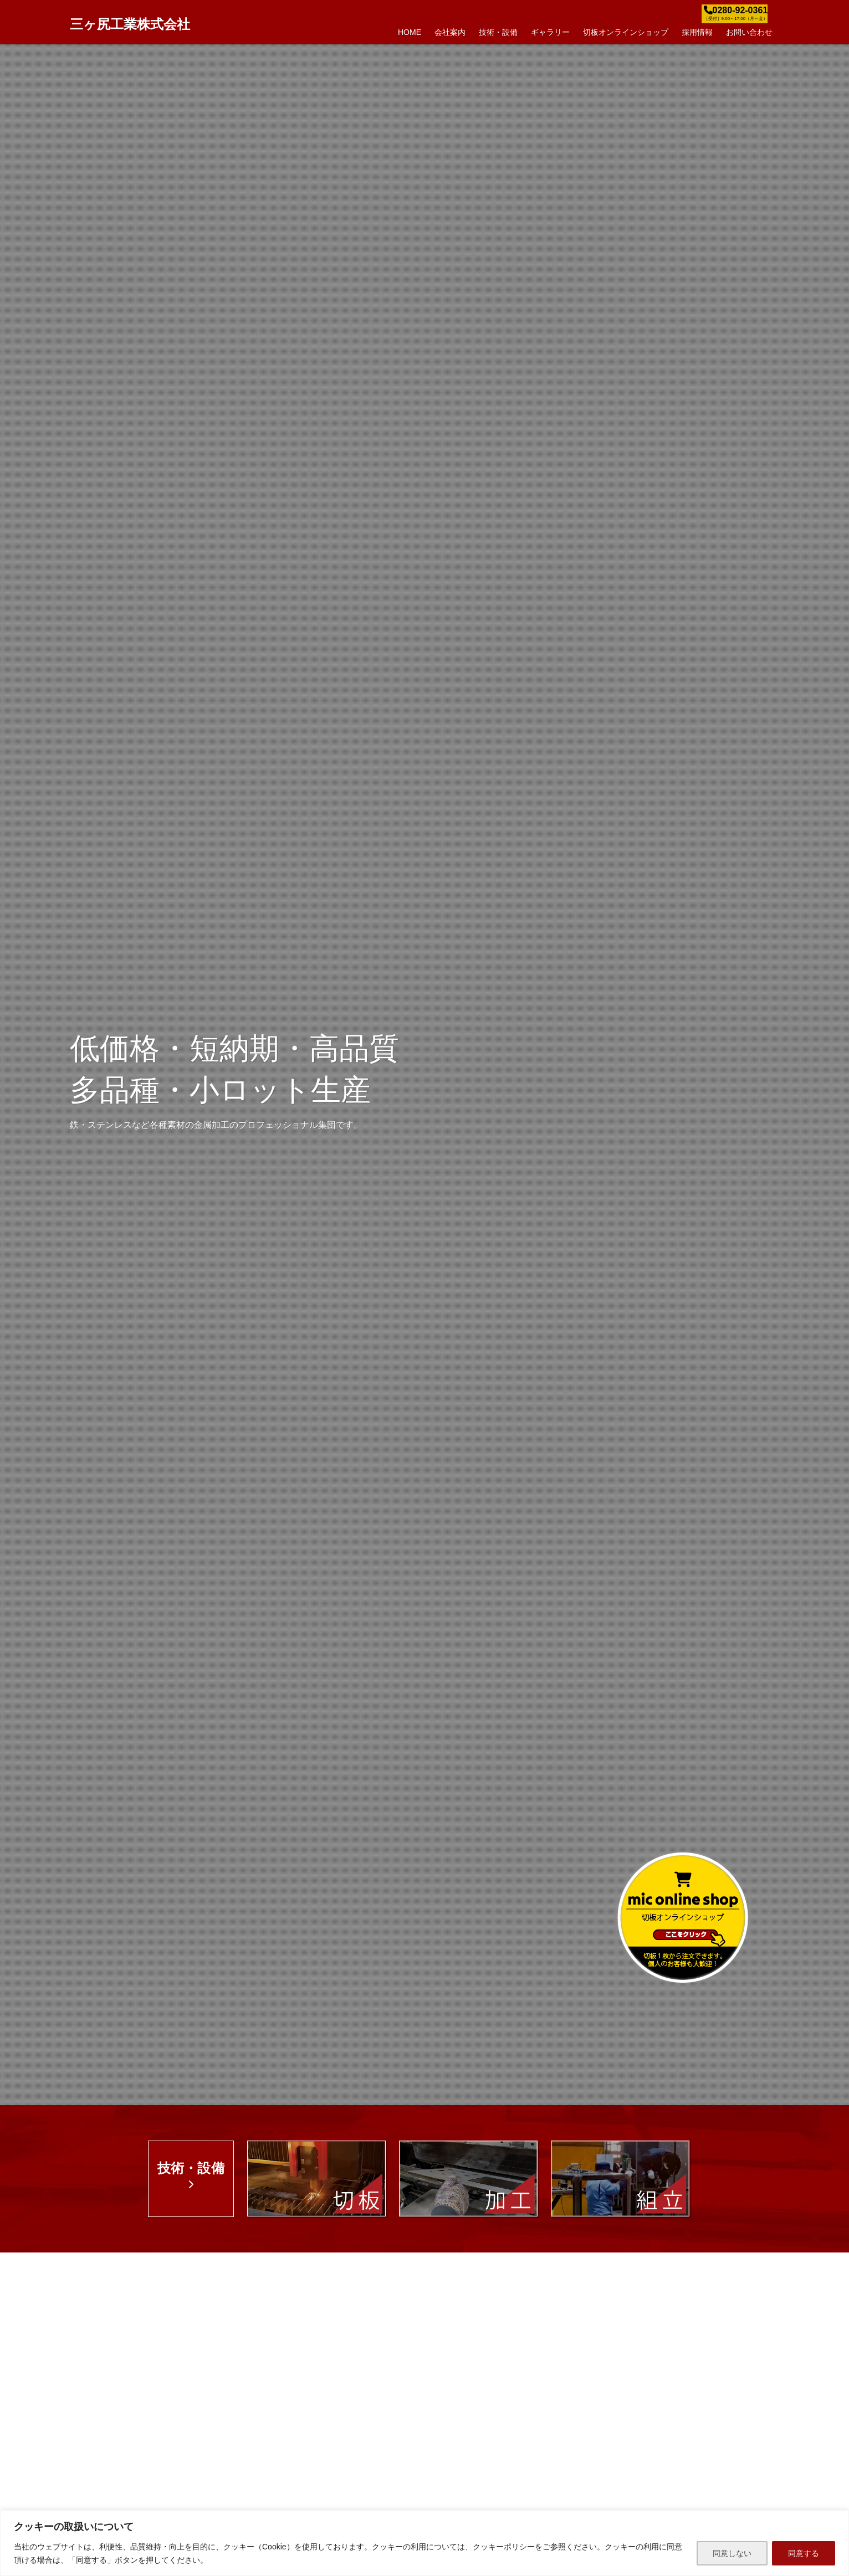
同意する (803, 2553)
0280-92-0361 (740, 10)
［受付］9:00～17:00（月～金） (736, 18)
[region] (424, 2543)
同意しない (732, 2553)
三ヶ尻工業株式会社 (130, 24)
